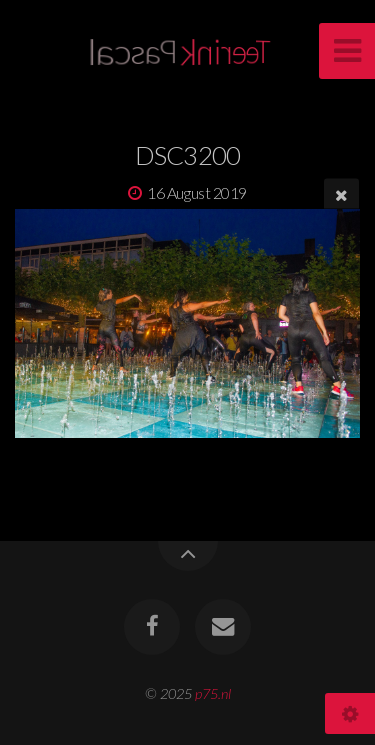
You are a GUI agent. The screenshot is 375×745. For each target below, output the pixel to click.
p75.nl (213, 693)
